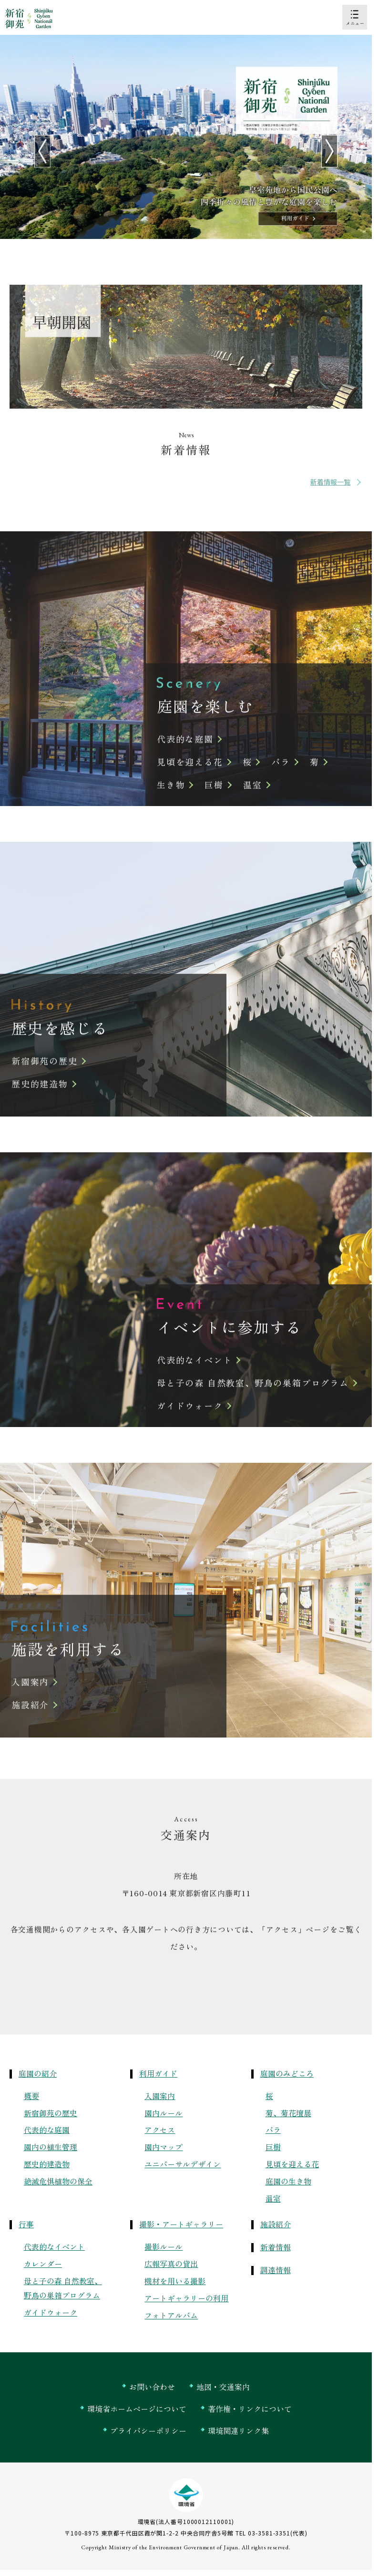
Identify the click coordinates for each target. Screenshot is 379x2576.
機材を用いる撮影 (174, 2280)
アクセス (159, 2129)
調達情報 (275, 2270)
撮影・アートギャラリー (181, 2224)
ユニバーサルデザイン (182, 2164)
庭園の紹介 (38, 2073)
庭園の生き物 (288, 2181)
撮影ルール (163, 2246)
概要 (31, 2095)
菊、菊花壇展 (288, 2113)
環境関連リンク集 (238, 2430)
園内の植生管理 (50, 2146)
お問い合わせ (152, 2386)
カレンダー (43, 2263)
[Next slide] (329, 151)
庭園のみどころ (287, 2073)
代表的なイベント (54, 2246)
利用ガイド (158, 2073)
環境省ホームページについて (136, 2408)
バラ (273, 2129)
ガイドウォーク (50, 2312)
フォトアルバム (171, 2315)
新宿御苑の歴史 (50, 2113)
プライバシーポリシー (148, 2430)
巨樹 (273, 2146)
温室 (273, 2198)
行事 (26, 2224)
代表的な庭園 (47, 2129)
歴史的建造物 (47, 2164)
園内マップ (163, 2146)
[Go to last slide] (42, 151)
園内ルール (163, 2113)
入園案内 (159, 2095)
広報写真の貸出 (171, 2263)
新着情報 (275, 2247)
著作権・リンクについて (250, 2408)
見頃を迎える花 (292, 2164)
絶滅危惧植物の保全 (58, 2181)
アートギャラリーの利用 (186, 2298)
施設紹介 (275, 2224)
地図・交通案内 (223, 2386)
